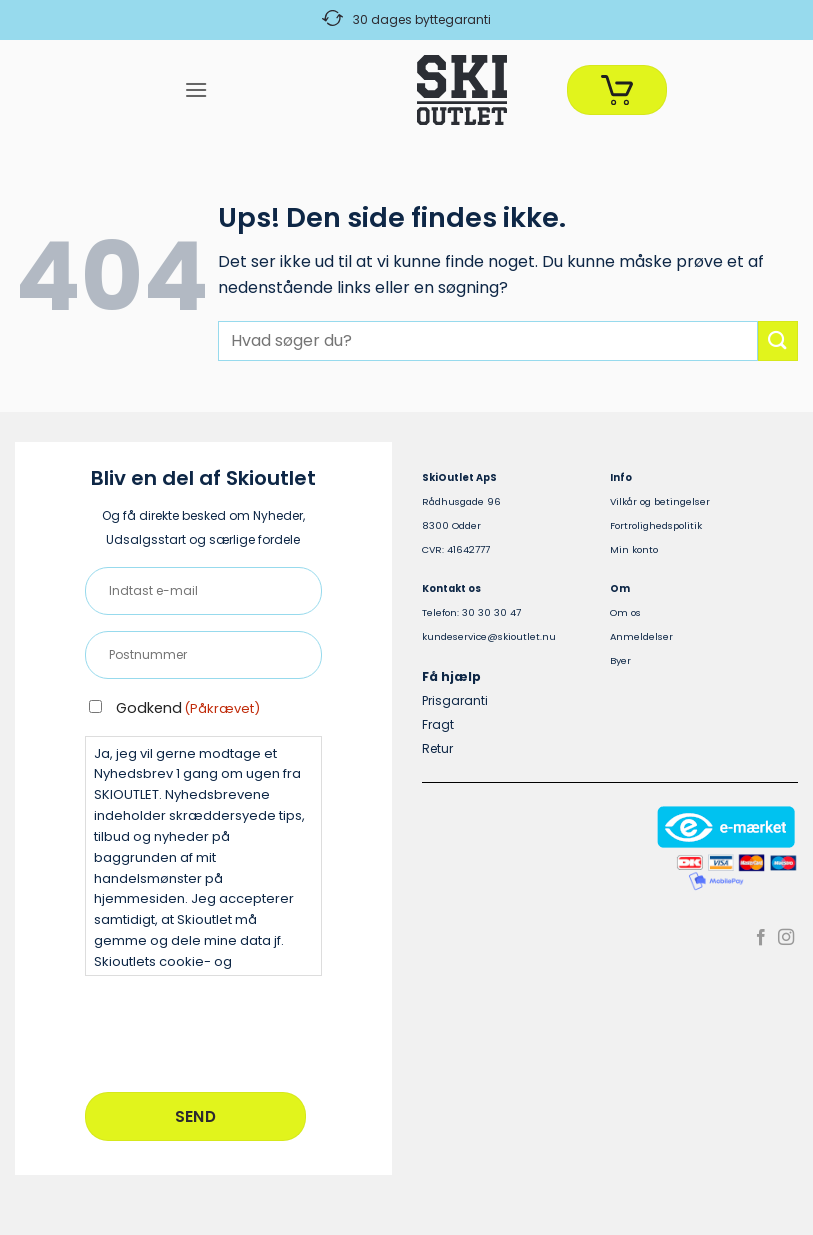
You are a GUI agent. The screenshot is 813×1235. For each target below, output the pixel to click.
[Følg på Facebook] (761, 938)
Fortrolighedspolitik (656, 525)
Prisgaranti (455, 700)
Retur (437, 748)
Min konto (634, 549)
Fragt (438, 724)
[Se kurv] (617, 90)
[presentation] (237, 1031)
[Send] (778, 340)
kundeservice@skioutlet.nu (489, 636)
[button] (196, 89)
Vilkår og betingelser (660, 501)
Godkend (188, 708)
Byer (620, 660)
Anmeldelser (641, 636)
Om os (625, 612)
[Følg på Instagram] (786, 938)
